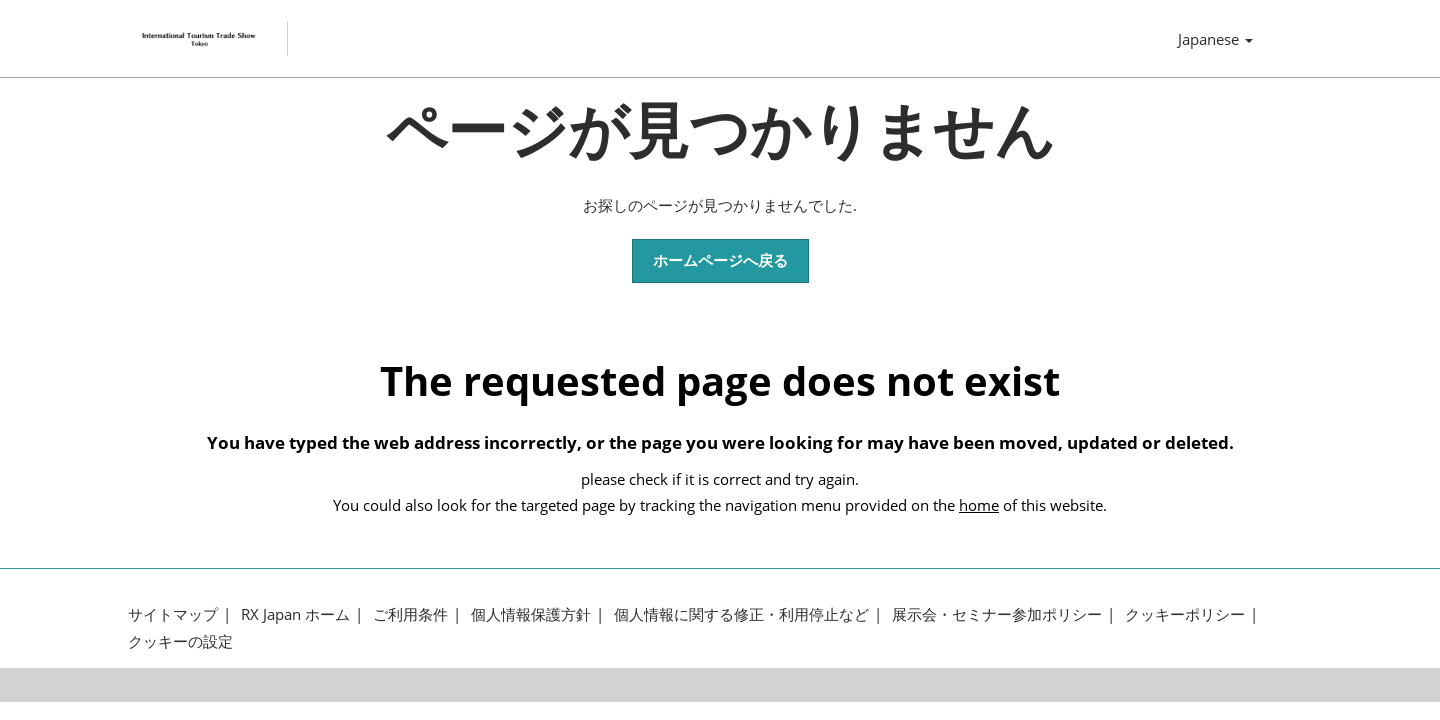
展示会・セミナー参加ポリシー (997, 620)
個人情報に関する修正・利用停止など (741, 620)
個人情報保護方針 (531, 620)
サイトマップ (173, 620)
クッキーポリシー (1185, 620)
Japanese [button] (1215, 42)
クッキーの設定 (180, 646)
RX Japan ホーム (295, 620)
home (979, 510)
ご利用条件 (410, 620)
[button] (720, 267)
